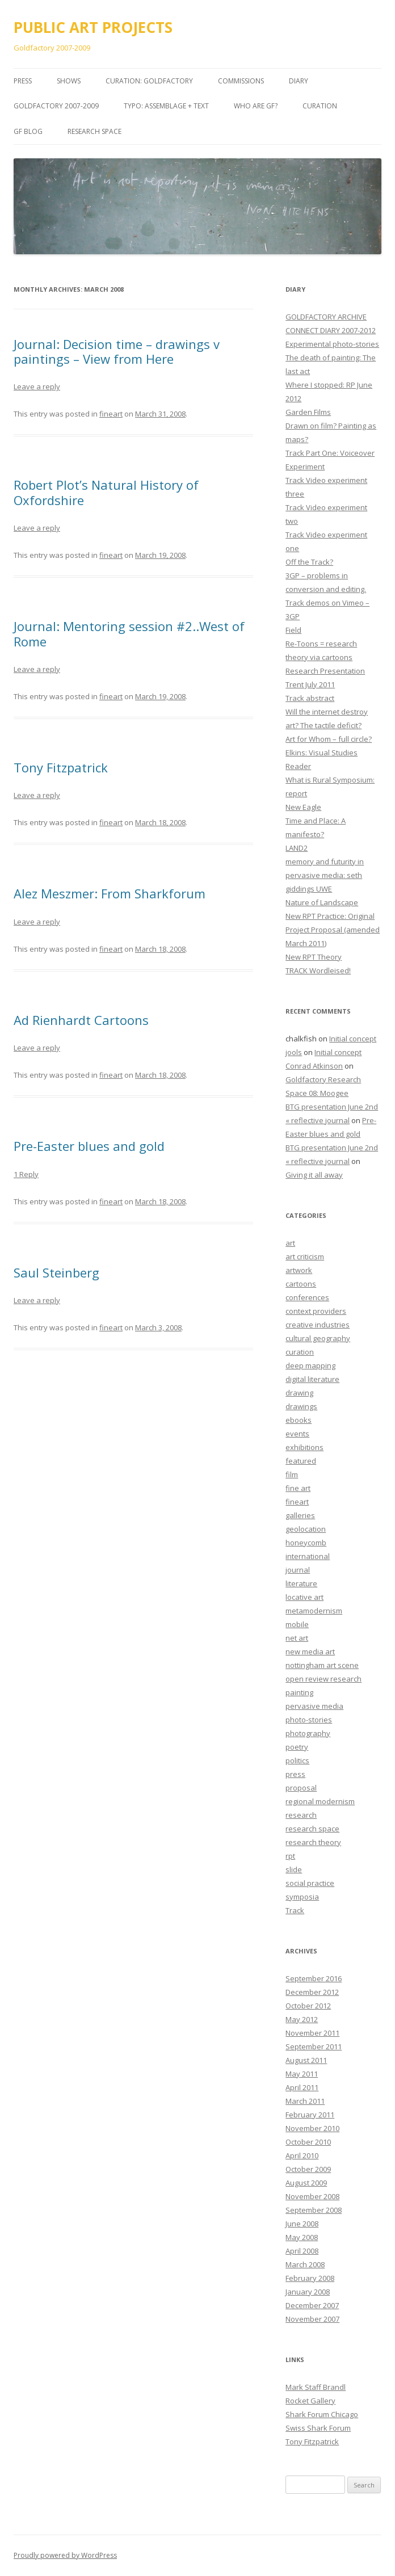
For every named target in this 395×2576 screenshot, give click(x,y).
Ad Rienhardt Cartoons (81, 1019)
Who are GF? (256, 106)
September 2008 (313, 2210)
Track (294, 1910)
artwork (298, 1270)
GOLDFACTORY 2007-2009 (56, 106)
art (290, 1243)
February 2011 (309, 2114)
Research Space (94, 131)
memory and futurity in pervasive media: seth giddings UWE (324, 875)
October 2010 (308, 2142)
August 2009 (306, 2183)
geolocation (305, 1529)
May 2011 (301, 2074)
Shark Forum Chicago (321, 2414)
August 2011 (306, 2060)
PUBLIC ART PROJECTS (93, 27)
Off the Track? (309, 562)
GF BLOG (28, 131)
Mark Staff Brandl (315, 2387)
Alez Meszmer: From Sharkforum (109, 893)
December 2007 (312, 2305)
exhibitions (304, 1447)
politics (297, 1760)
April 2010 (301, 2155)
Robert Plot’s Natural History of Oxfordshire (106, 492)
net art (296, 1638)
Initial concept (352, 1038)
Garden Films (308, 412)
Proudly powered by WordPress (65, 2555)
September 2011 (313, 2046)
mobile (297, 1624)
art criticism (304, 1256)
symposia (302, 1897)
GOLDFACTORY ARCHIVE (326, 317)
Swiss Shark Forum (318, 2428)
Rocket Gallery (310, 2401)
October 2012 (308, 2006)
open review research (323, 1679)
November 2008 (312, 2196)
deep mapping (310, 1365)
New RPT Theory (313, 957)
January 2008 (307, 2292)
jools (293, 1052)
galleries (300, 1515)
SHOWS (69, 81)
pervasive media (314, 1706)
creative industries (317, 1324)
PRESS (23, 81)
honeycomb (305, 1542)
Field (293, 630)
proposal (301, 1788)
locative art (304, 1597)
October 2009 (308, 2169)
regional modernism (320, 1801)
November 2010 (312, 2128)
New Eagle (303, 807)
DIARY (298, 81)
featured (300, 1461)
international (307, 1556)
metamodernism (313, 1611)
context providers (315, 1311)
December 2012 (312, 1992)
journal (297, 1570)
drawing (299, 1393)
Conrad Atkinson (314, 1066)
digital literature (312, 1379)
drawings (301, 1406)
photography (307, 1733)
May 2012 (301, 2019)
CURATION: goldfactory (149, 81)
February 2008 (309, 2278)
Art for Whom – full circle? (328, 739)
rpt (290, 1856)
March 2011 (305, 2101)
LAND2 (296, 848)
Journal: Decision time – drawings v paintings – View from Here (117, 351)
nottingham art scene (322, 1665)
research (301, 1815)
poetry (296, 1747)
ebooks (298, 1420)
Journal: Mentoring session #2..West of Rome (129, 633)
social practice (309, 1883)
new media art (310, 1651)
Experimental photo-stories (332, 344)
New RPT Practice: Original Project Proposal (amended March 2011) (332, 929)
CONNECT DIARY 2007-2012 (330, 330)
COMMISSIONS (241, 81)
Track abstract (309, 698)
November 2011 (312, 2033)
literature (301, 1583)
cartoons (300, 1284)
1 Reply (26, 1174)
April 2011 (301, 2087)
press (295, 1774)
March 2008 (305, 2264)
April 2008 (301, 2251)
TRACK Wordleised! (318, 970)
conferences (307, 1297)
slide (293, 1869)
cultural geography (317, 1338)
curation (299, 1352)
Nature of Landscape (321, 902)
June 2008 (301, 2223)
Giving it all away (314, 1175)
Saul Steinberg (56, 1272)
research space (312, 1828)
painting (299, 1692)
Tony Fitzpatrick (61, 767)
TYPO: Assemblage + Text (166, 106)
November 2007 (312, 2319)
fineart (111, 414)
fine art (297, 1488)
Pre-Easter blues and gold (89, 1145)
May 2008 (301, 2237)
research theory (313, 1842)
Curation (319, 106)
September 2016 (313, 1978)
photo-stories (308, 1719)
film (291, 1474)
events (297, 1433)
